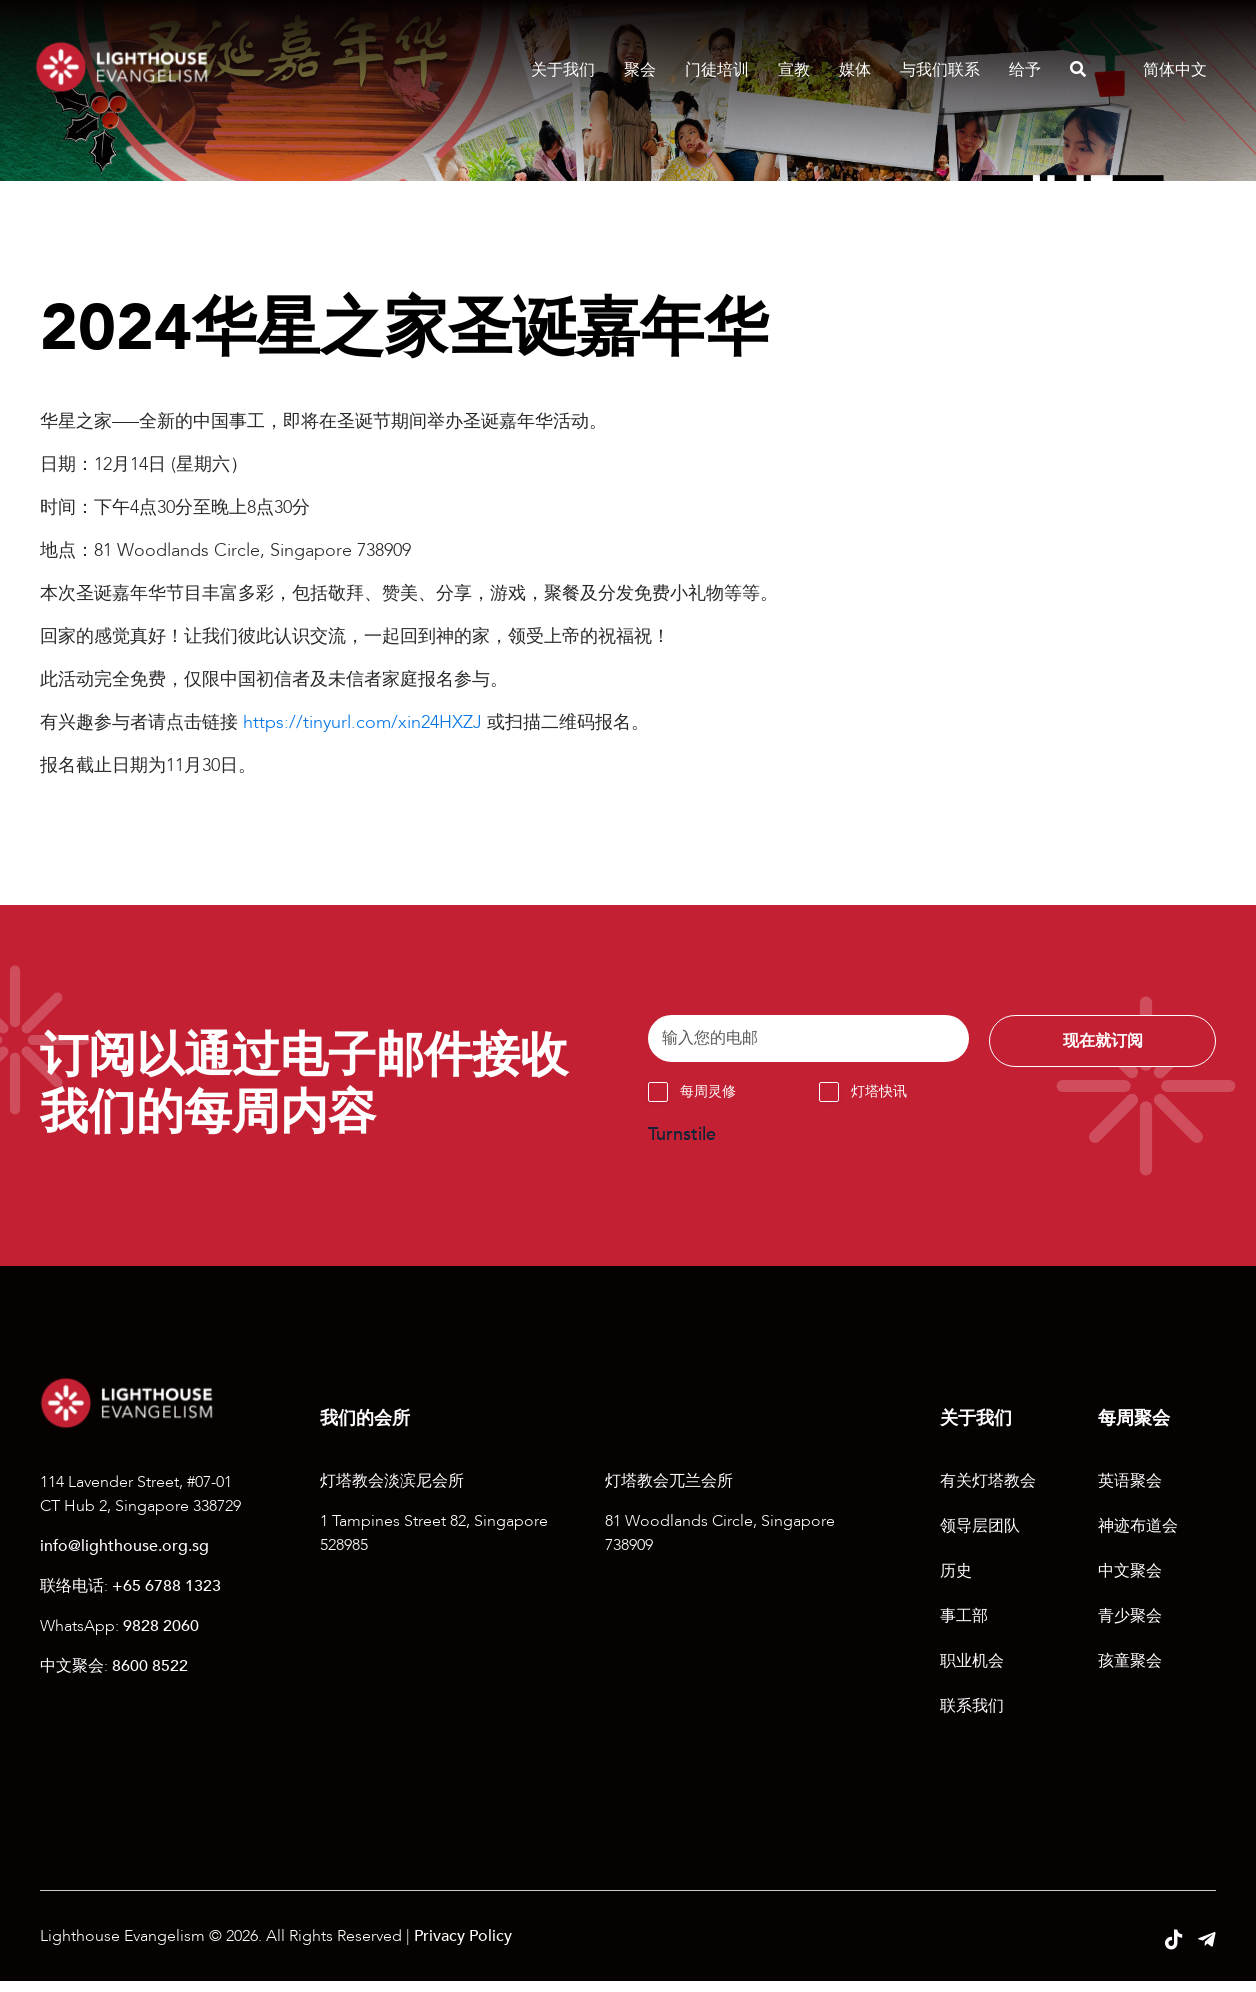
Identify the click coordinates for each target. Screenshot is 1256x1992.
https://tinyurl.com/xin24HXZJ (362, 722)
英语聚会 (1130, 1492)
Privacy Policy (463, 1947)
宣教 (789, 70)
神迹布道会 (1138, 1537)
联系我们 (972, 1717)
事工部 (964, 1627)
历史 (956, 1582)
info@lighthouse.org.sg (124, 1556)
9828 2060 (161, 1636)
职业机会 (972, 1672)
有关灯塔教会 (988, 1492)
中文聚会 (1130, 1582)
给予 (1020, 70)
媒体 (850, 70)
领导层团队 (980, 1537)
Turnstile (682, 1144)
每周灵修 (708, 1101)
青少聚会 (1130, 1627)
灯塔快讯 (879, 1101)
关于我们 (558, 70)
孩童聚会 (1130, 1672)
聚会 (635, 70)
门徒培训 (712, 70)
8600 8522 (150, 1676)
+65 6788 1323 (166, 1596)
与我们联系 (935, 70)
